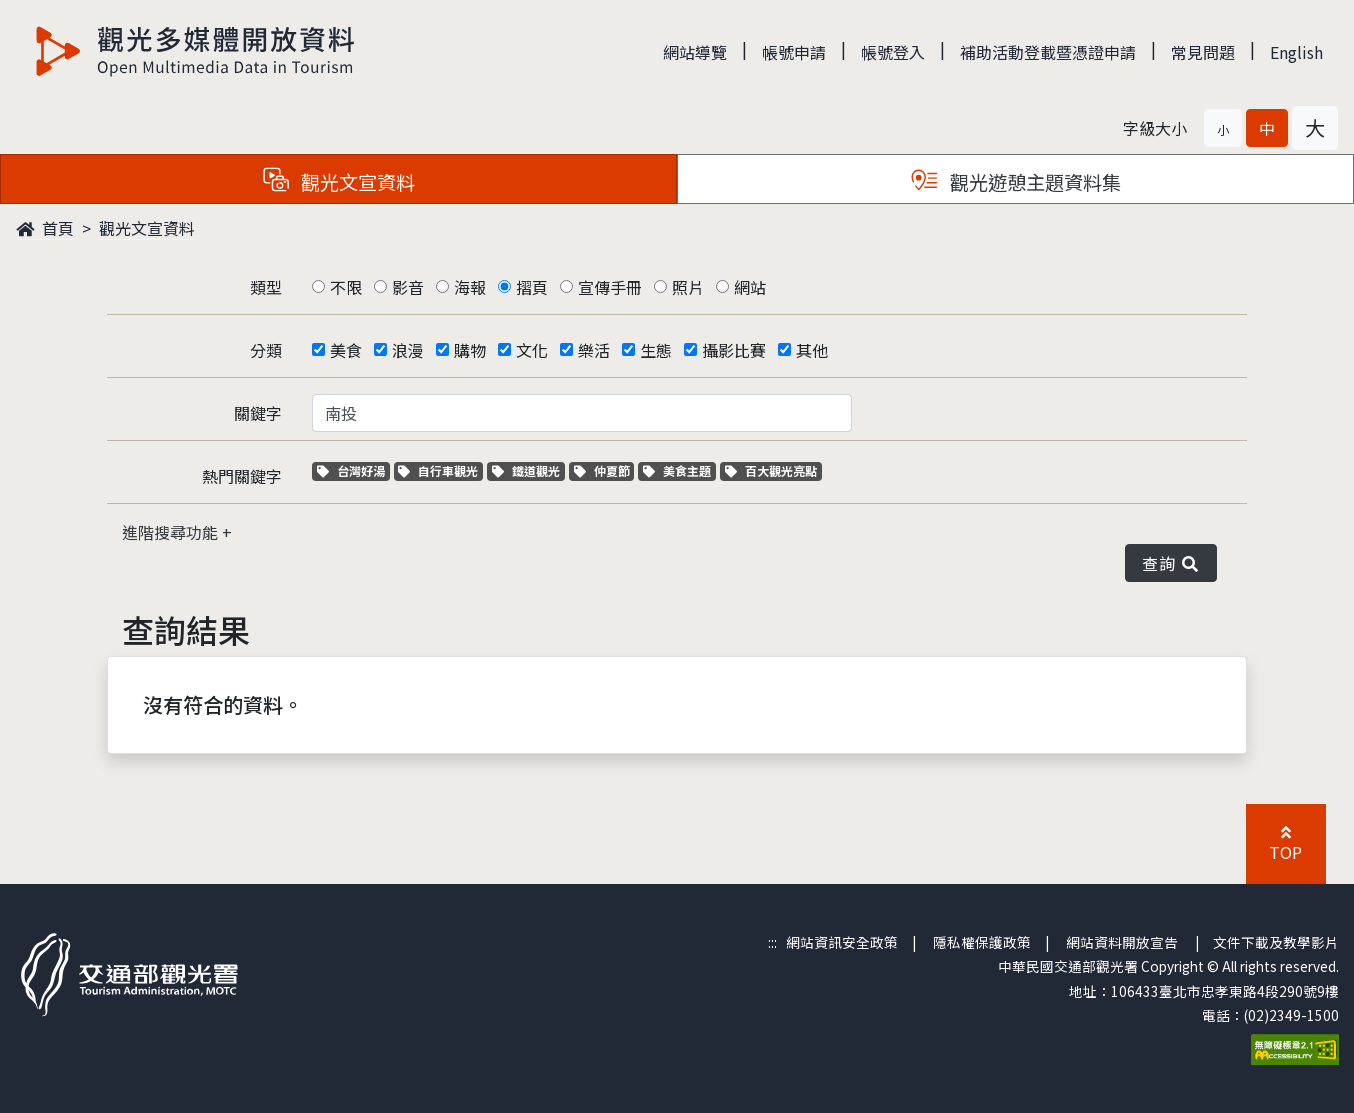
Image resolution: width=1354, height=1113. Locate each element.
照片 (688, 287)
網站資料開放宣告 (1122, 942)
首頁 (45, 228)
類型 (266, 287)
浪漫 (408, 350)
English (1296, 52)
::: (772, 942)
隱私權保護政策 (982, 942)
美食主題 (679, 470)
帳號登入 (893, 52)
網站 (750, 287)
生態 (656, 350)
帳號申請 (794, 52)
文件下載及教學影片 (1276, 942)
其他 (812, 350)
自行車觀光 (438, 470)
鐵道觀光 (528, 470)
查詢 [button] (1171, 563)
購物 (470, 350)
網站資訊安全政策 (842, 942)
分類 (266, 350)
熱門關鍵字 (242, 476)
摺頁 (532, 287)
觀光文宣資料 (147, 228)
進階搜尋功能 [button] (172, 532)
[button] (1223, 128)
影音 (408, 287)
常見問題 (1203, 52)
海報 (470, 287)
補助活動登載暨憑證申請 (1048, 52)
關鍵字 (258, 413)
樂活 (594, 350)
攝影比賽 (734, 350)
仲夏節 (604, 470)
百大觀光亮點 (771, 470)
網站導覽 (695, 52)
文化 (532, 350)
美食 (346, 350)
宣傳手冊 (610, 287)
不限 (346, 287)
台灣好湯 (353, 470)
